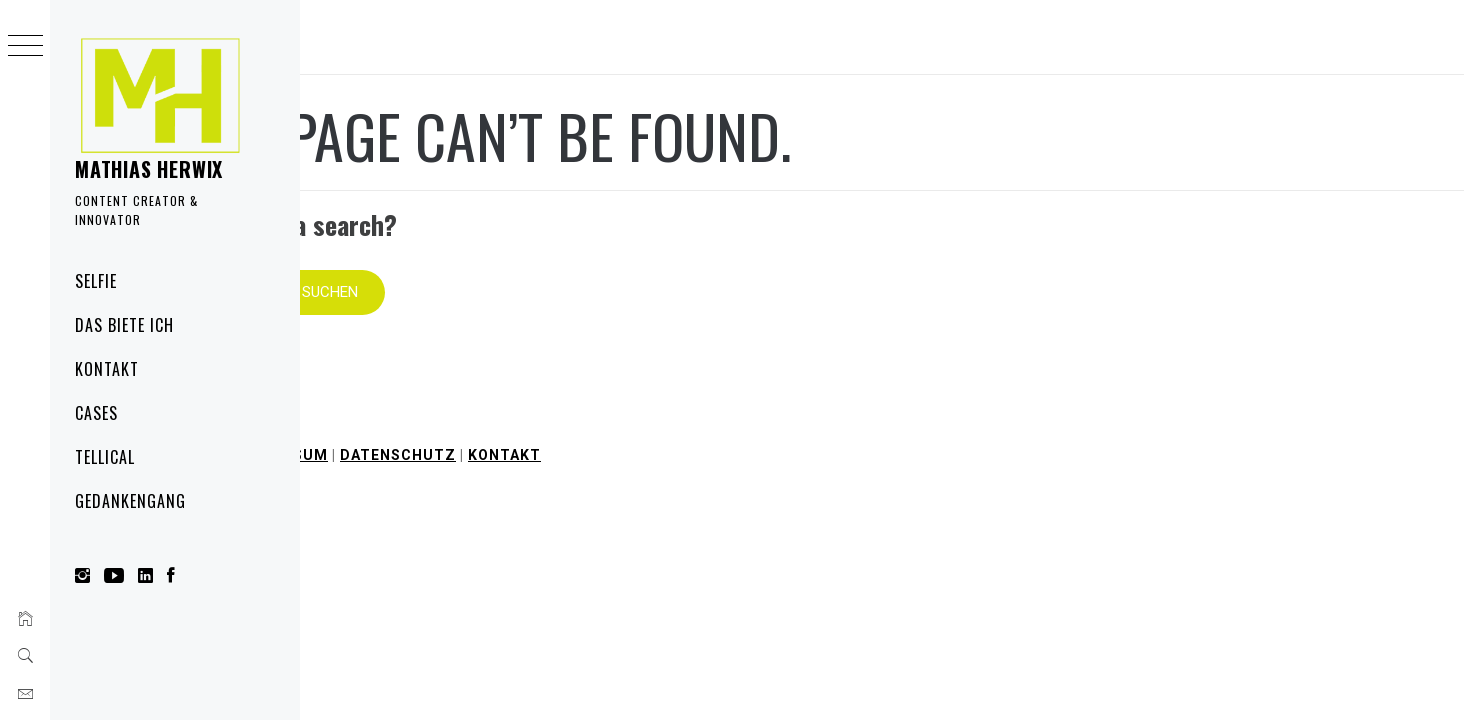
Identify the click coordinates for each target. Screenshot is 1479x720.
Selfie (96, 281)
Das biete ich (124, 325)
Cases (96, 413)
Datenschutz (698, 425)
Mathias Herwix (149, 169)
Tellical (105, 457)
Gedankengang (130, 501)
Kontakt (107, 369)
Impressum (581, 425)
